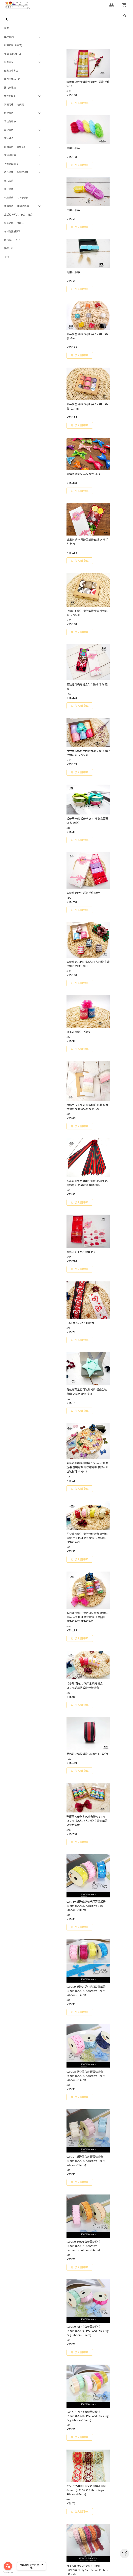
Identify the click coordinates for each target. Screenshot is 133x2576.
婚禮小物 (8, 248)
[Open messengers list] (8, 2566)
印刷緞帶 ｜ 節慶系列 (15, 146)
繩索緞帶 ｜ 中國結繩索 (16, 206)
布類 (6, 256)
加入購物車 (80, 103)
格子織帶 (8, 189)
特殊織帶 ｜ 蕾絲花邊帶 (16, 172)
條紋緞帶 (8, 113)
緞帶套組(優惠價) (13, 45)
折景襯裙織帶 (11, 163)
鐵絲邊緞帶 (10, 155)
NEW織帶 (9, 36)
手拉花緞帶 (10, 121)
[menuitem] (21, 28)
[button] (21, 37)
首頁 (6, 28)
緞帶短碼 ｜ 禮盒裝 (14, 223)
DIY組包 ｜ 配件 (12, 239)
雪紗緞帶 (8, 129)
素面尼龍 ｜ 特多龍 (14, 104)
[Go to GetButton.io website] (8, 2573)
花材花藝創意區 (12, 231)
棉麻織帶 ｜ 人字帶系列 (16, 197)
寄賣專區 (8, 62)
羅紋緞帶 (8, 138)
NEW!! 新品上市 (12, 79)
